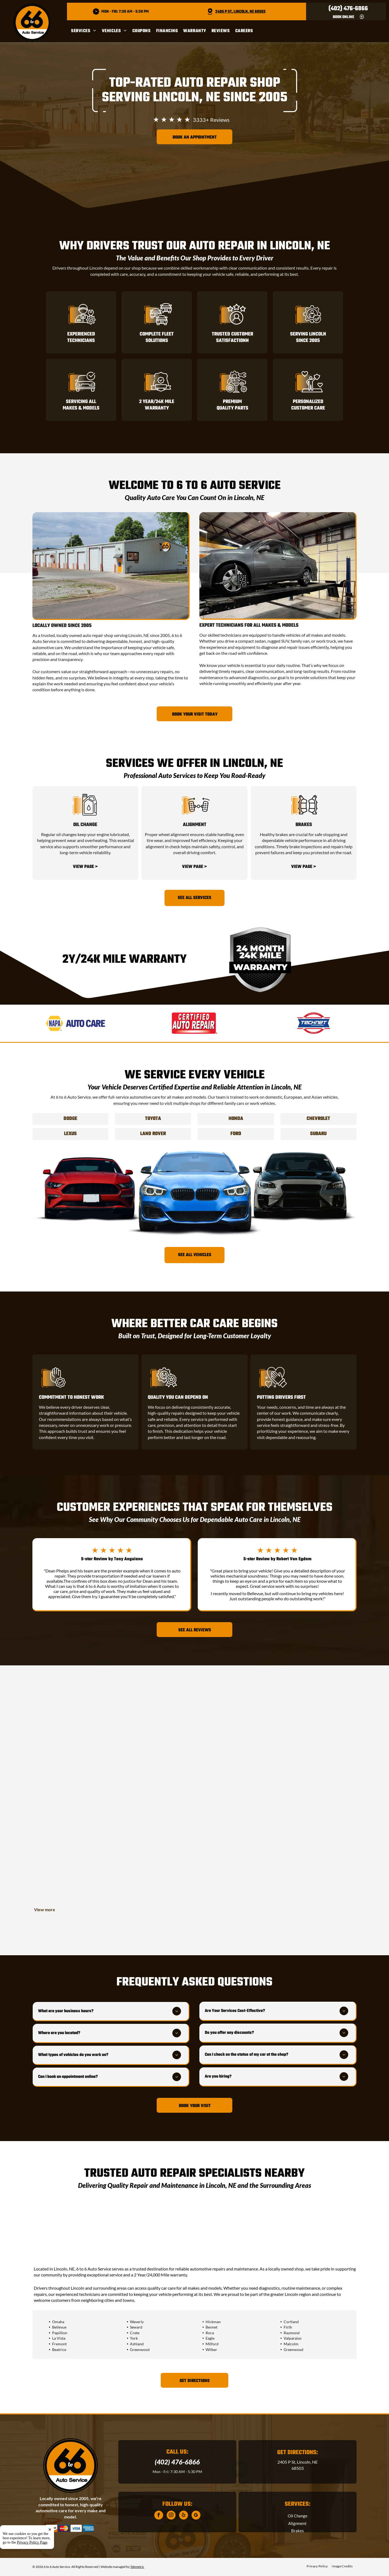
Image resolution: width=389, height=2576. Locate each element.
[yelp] (183, 2516)
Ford (235, 1134)
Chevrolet (318, 1119)
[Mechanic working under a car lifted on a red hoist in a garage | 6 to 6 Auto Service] (194, 1758)
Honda (236, 1119)
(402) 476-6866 (348, 8)
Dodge (70, 1119)
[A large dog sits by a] (302, 1839)
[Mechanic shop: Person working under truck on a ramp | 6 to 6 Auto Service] (194, 1865)
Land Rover (153, 1134)
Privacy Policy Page (32, 2542)
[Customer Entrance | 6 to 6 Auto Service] (87, 1839)
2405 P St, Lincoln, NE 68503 (240, 12)
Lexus (70, 1134)
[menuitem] (86, 31)
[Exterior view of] (302, 1732)
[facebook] (158, 2516)
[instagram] (171, 2516)
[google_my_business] (196, 2516)
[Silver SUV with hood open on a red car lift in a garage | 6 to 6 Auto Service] (87, 1732)
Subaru (318, 1134)
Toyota (153, 1119)
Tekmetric (137, 2567)
